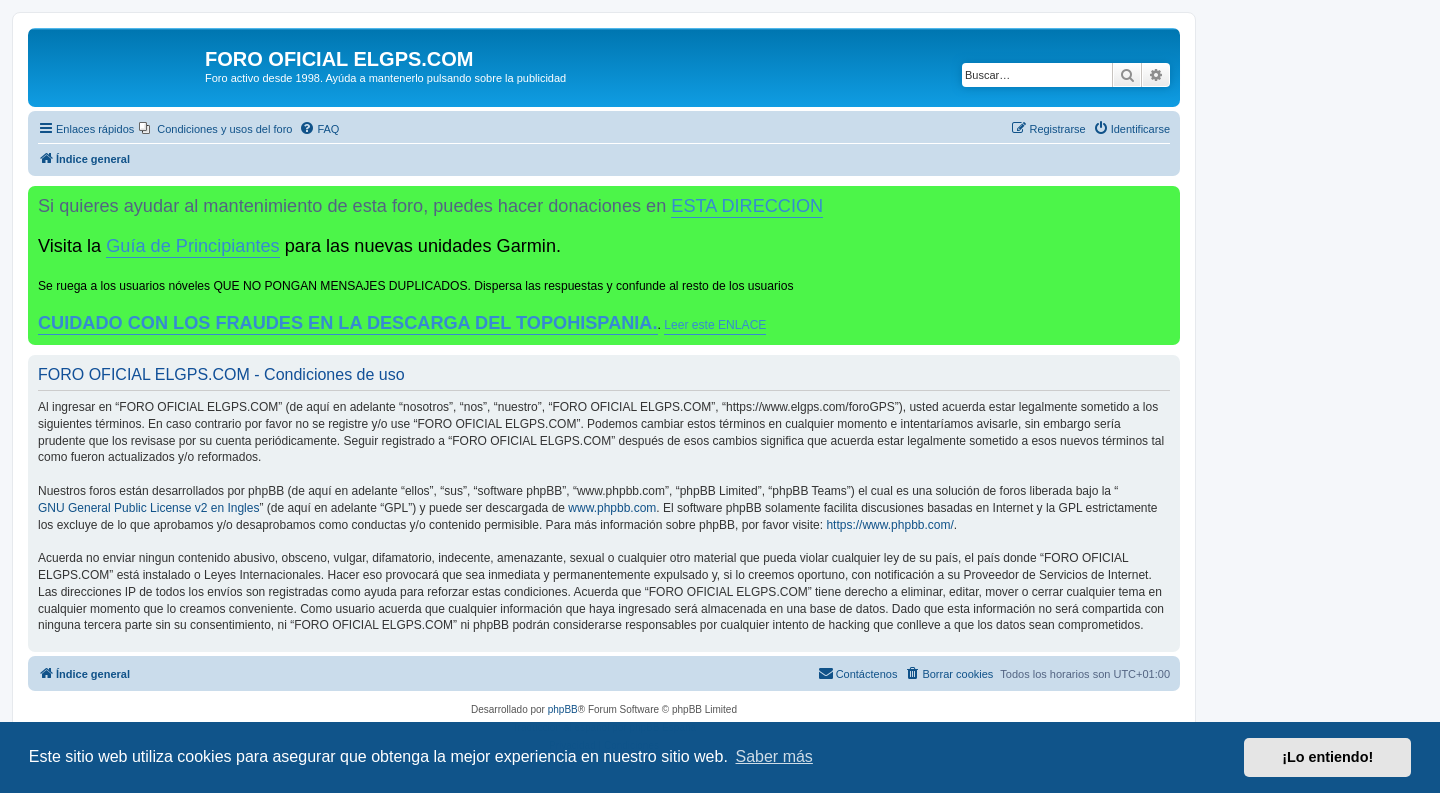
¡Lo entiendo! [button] (1327, 757)
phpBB (563, 709)
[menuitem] (215, 129)
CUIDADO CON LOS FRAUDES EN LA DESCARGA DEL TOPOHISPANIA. (348, 323)
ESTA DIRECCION (747, 206)
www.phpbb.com (612, 508)
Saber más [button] (774, 756)
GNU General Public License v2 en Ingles (148, 508)
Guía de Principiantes (192, 246)
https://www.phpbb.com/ (889, 525)
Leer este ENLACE (715, 325)
